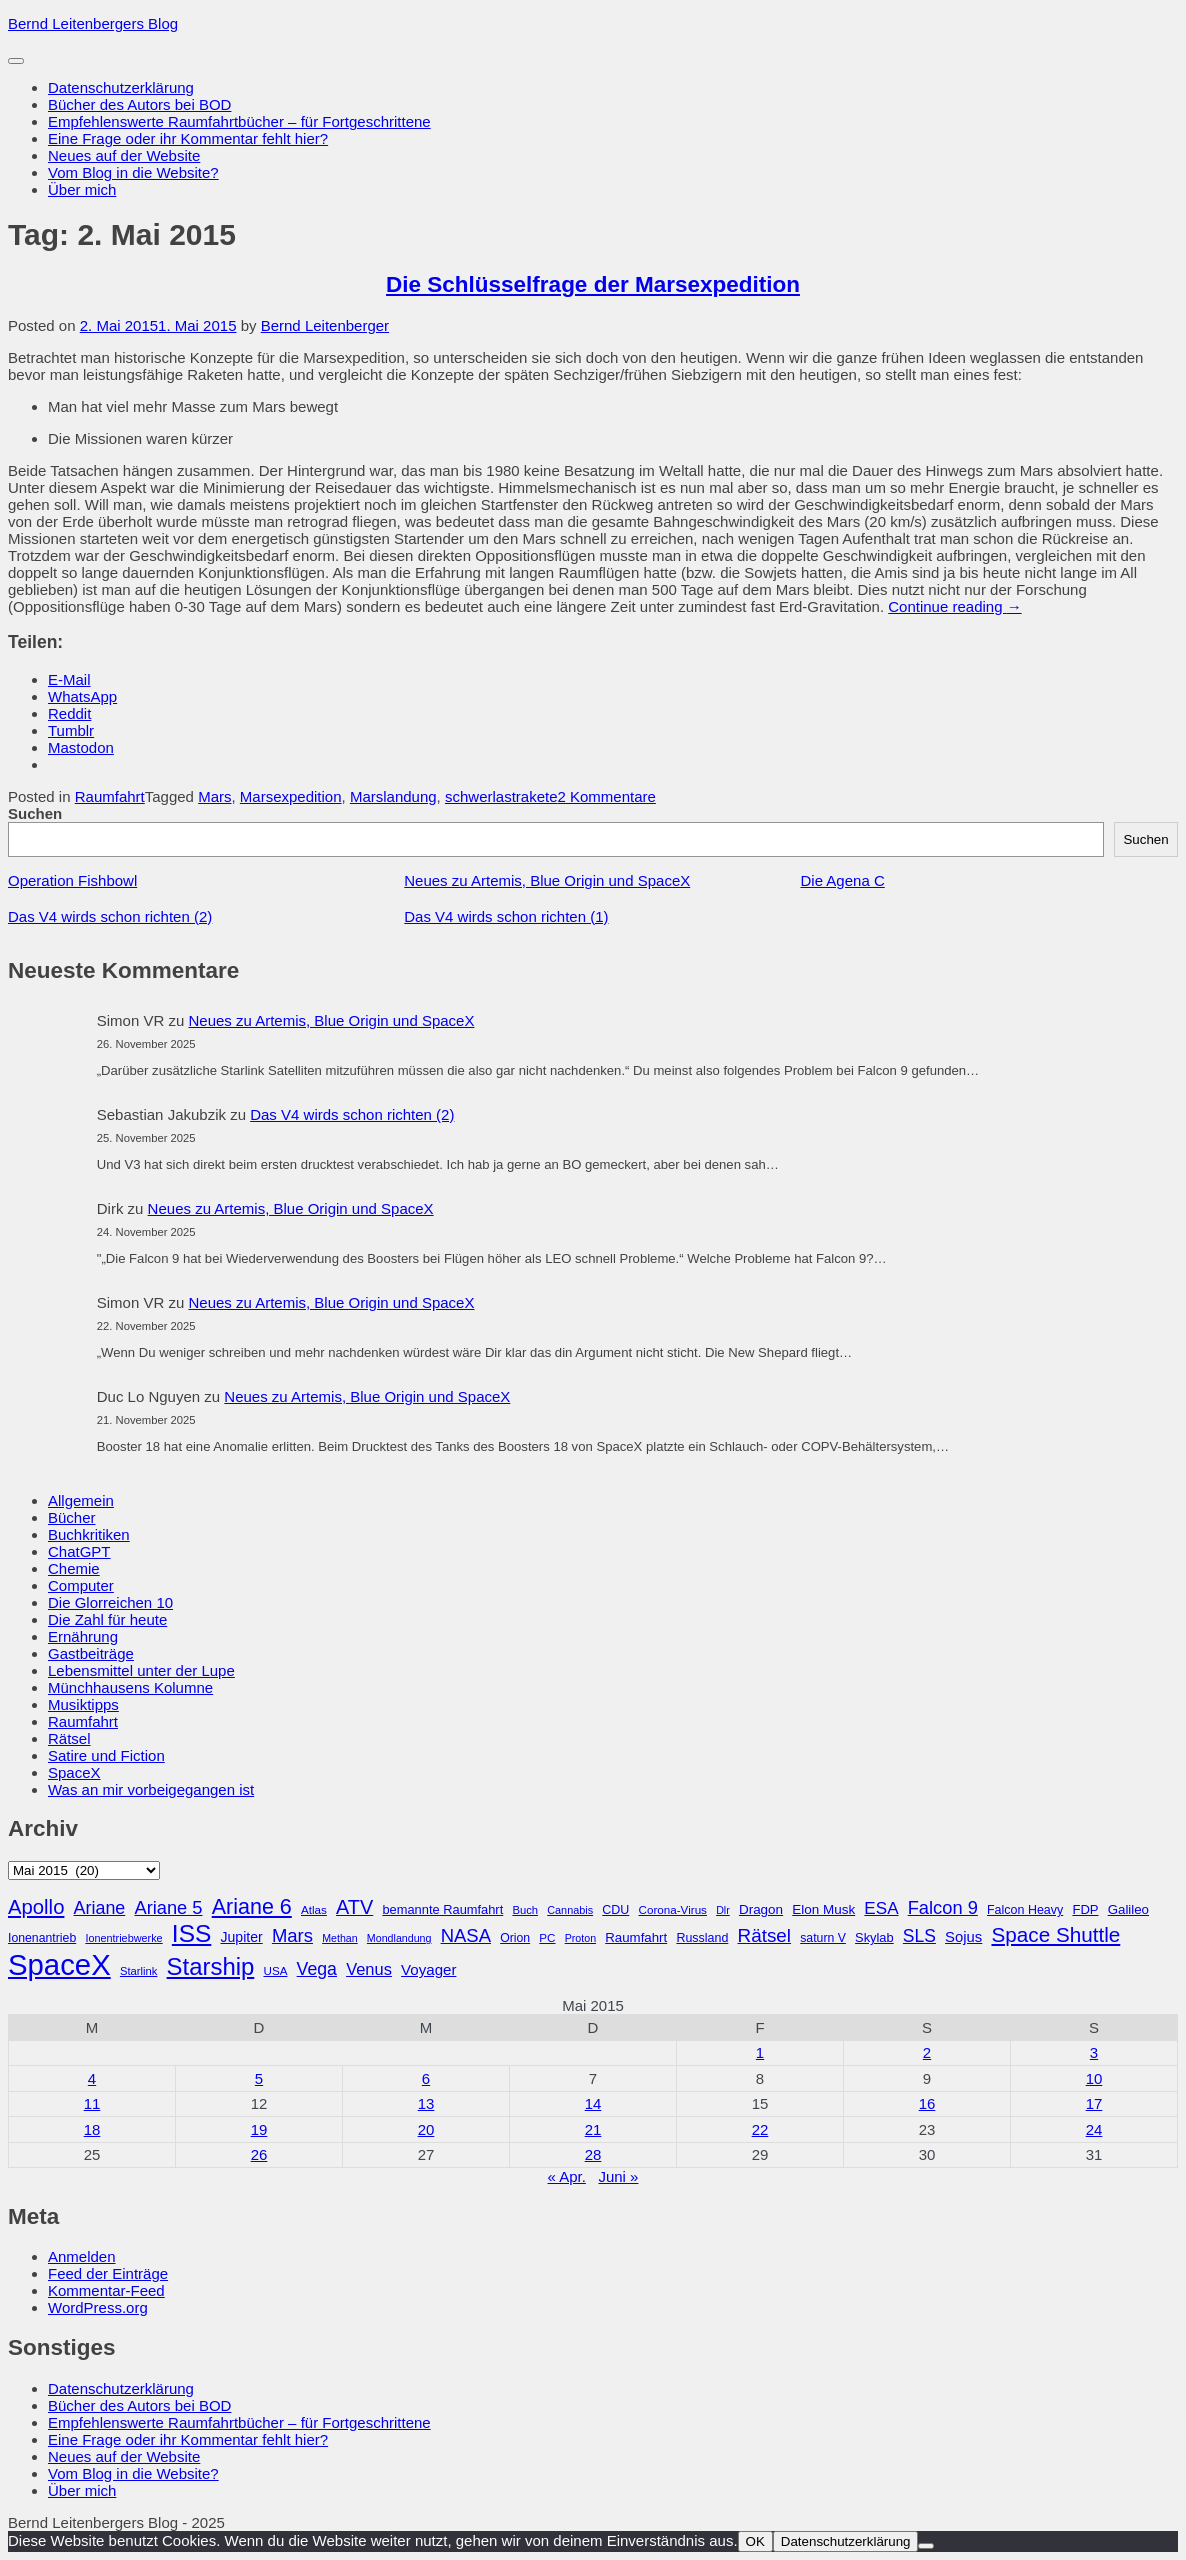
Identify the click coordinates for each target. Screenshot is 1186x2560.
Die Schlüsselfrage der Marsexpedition (593, 284)
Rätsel (69, 1738)
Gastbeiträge (91, 1653)
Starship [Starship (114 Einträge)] (211, 1966)
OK (755, 2541)
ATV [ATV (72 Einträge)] (354, 1907)
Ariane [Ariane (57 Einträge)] (100, 1908)
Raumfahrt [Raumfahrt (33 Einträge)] (636, 1937)
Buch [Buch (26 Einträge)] (525, 1910)
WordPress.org (98, 2307)
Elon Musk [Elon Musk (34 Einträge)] (823, 1909)
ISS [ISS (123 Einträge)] (192, 1933)
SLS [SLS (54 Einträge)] (919, 1936)
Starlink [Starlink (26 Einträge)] (139, 1971)
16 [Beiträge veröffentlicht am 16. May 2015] (927, 2103)
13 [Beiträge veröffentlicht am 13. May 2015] (426, 2103)
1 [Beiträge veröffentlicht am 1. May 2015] (760, 2052)
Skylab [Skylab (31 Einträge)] (874, 1937)
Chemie (74, 1568)
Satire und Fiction (106, 1755)
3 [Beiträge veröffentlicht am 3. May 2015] (1094, 2052)
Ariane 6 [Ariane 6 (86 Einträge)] (252, 1907)
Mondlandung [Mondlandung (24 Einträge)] (399, 1938)
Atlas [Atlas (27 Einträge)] (314, 1909)
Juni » (618, 2176)
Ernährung (83, 1636)
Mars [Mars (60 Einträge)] (292, 1935)
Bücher (72, 1517)
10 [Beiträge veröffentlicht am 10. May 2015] (1094, 2078)
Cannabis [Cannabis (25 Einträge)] (570, 1910)
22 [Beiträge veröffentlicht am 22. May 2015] (760, 2129)
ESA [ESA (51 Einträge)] (881, 1908)
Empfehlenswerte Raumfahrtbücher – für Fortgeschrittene (239, 121)
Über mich (82, 189)
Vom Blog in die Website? (133, 172)
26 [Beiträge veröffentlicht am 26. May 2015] (259, 2154)
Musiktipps (83, 1704)
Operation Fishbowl (72, 880)
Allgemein (81, 1500)
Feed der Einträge (108, 2273)
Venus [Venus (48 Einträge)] (369, 1969)
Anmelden (82, 2256)
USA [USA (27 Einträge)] (275, 1970)
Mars (214, 796)
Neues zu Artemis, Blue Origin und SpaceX (547, 880)
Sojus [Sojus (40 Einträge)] (963, 1937)
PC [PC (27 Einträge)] (547, 1937)
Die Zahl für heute (107, 1619)
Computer (81, 1585)
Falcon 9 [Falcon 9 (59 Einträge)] (943, 1907)
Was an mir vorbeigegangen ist (151, 1789)
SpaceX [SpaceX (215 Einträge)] (59, 1964)
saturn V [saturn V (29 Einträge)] (823, 1938)
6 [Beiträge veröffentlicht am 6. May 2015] (426, 2078)
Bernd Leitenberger (325, 325)
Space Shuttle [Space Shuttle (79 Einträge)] (1055, 1934)
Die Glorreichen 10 (110, 1602)
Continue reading (954, 606)
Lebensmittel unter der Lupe (141, 1670)
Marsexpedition (291, 796)
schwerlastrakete (501, 796)
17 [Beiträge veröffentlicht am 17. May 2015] (1094, 2103)
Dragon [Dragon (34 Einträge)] (761, 1909)
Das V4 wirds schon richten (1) (506, 916)
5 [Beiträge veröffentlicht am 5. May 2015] (259, 2078)
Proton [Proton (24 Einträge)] (580, 1938)
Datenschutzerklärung (121, 87)
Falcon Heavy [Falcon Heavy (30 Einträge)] (1025, 1910)
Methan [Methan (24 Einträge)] (340, 1938)
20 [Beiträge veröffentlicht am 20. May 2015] (426, 2129)
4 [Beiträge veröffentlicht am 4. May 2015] (92, 2078)
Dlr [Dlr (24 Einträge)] (723, 1910)
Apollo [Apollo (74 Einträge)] (36, 1907)
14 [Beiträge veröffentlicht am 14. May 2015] (593, 2103)
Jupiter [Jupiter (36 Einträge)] (242, 1937)
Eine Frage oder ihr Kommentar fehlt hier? (188, 138)
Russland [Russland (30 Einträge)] (702, 1938)
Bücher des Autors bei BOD (139, 104)
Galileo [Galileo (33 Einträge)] (1128, 1909)
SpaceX (74, 1772)
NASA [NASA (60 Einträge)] (466, 1935)
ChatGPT (79, 1551)
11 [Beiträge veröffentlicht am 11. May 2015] (92, 2103)
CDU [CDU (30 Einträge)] (615, 1910)
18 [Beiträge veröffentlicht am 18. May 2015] (92, 2129)
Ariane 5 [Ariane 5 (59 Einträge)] (168, 1907)
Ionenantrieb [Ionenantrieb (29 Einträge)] (42, 1938)
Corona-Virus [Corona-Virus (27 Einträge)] (672, 1909)
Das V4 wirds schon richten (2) (110, 916)
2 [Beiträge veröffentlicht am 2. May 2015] (927, 2052)
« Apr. (567, 2176)
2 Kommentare (607, 796)
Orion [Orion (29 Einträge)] (515, 1938)
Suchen (35, 813)
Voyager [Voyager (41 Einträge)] (428, 1969)
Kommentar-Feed (106, 2290)
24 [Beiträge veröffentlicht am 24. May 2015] (1094, 2129)
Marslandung (393, 796)
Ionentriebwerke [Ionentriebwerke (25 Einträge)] (123, 1938)
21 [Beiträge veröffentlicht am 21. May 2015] (593, 2129)
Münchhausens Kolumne (130, 1687)
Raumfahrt (110, 796)
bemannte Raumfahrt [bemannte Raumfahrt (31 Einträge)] (442, 1909)
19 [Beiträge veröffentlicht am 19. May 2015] (259, 2129)
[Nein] (926, 2546)
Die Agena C (843, 880)
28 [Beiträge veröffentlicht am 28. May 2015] (593, 2154)
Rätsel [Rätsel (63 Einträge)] (765, 1935)
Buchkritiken (89, 1534)
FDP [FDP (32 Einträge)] (1085, 1909)
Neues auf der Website (124, 155)
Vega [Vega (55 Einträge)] (317, 1969)
